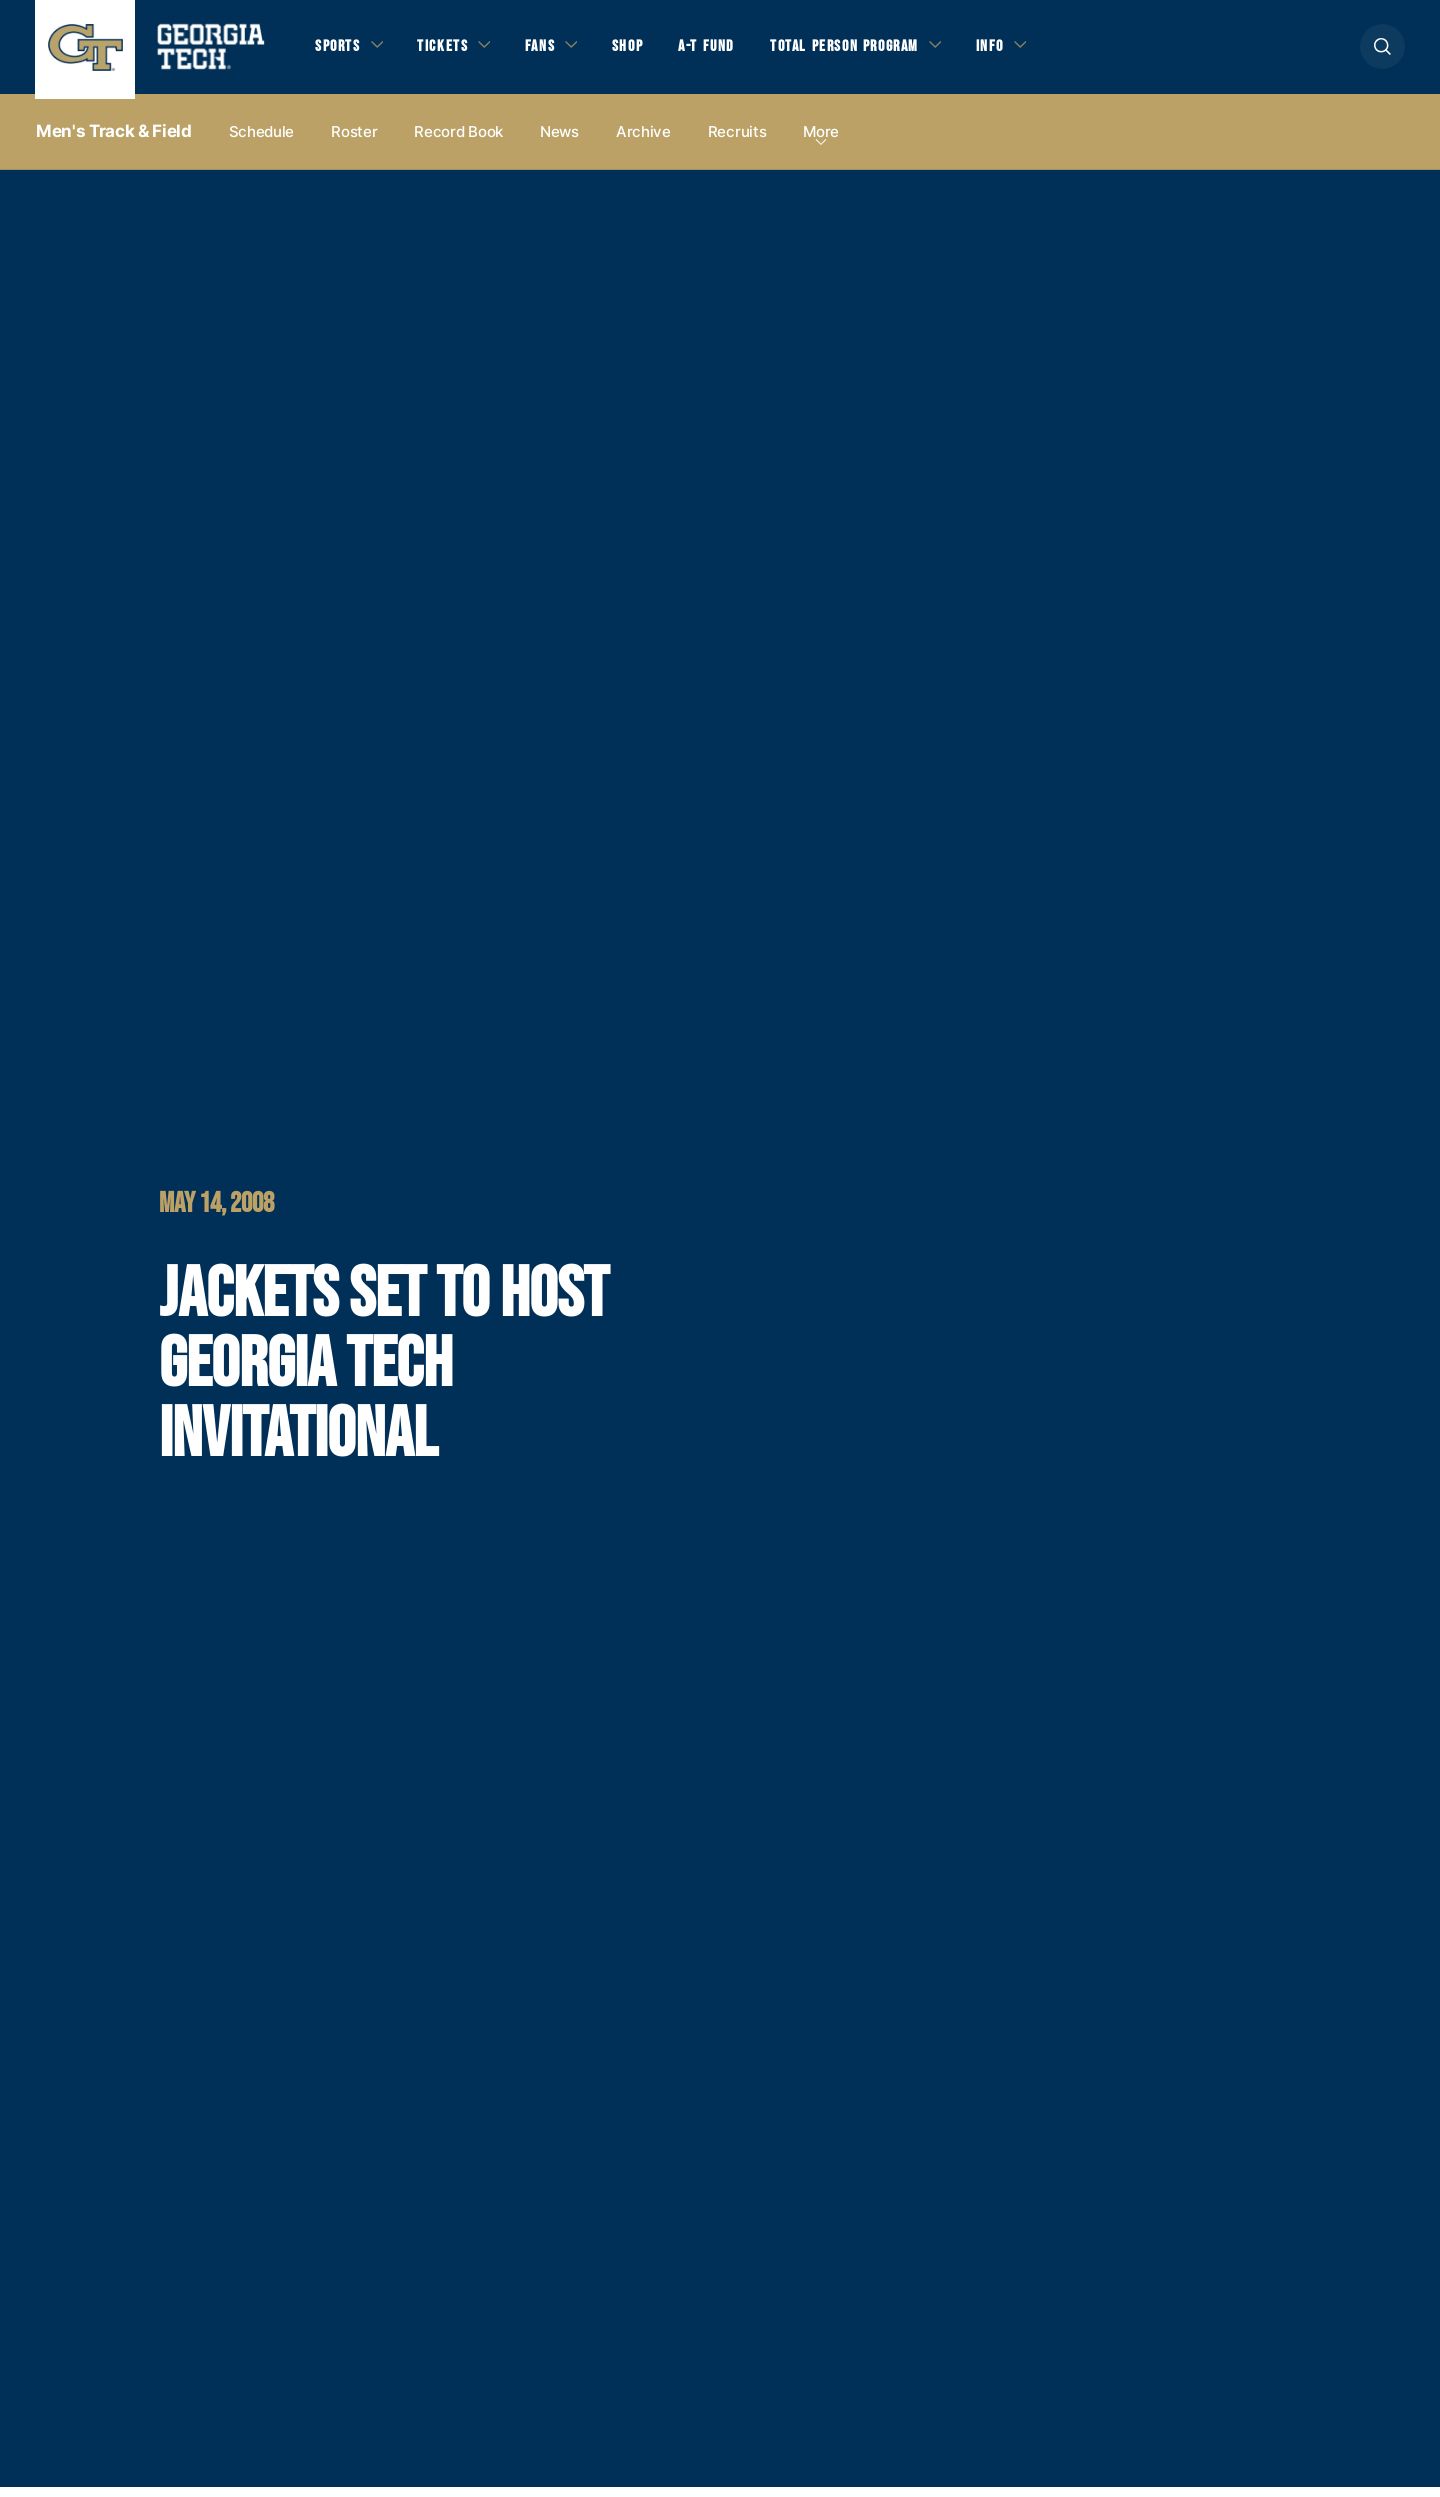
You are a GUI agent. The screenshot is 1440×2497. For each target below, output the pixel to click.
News (559, 141)
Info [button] (1020, 51)
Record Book (458, 141)
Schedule (262, 141)
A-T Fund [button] (723, 51)
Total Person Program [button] (867, 51)
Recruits (737, 141)
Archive (643, 141)
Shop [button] (640, 51)
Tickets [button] (449, 51)
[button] (1382, 51)
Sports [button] (339, 51)
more (821, 141)
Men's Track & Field (114, 141)
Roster (354, 141)
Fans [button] (549, 51)
